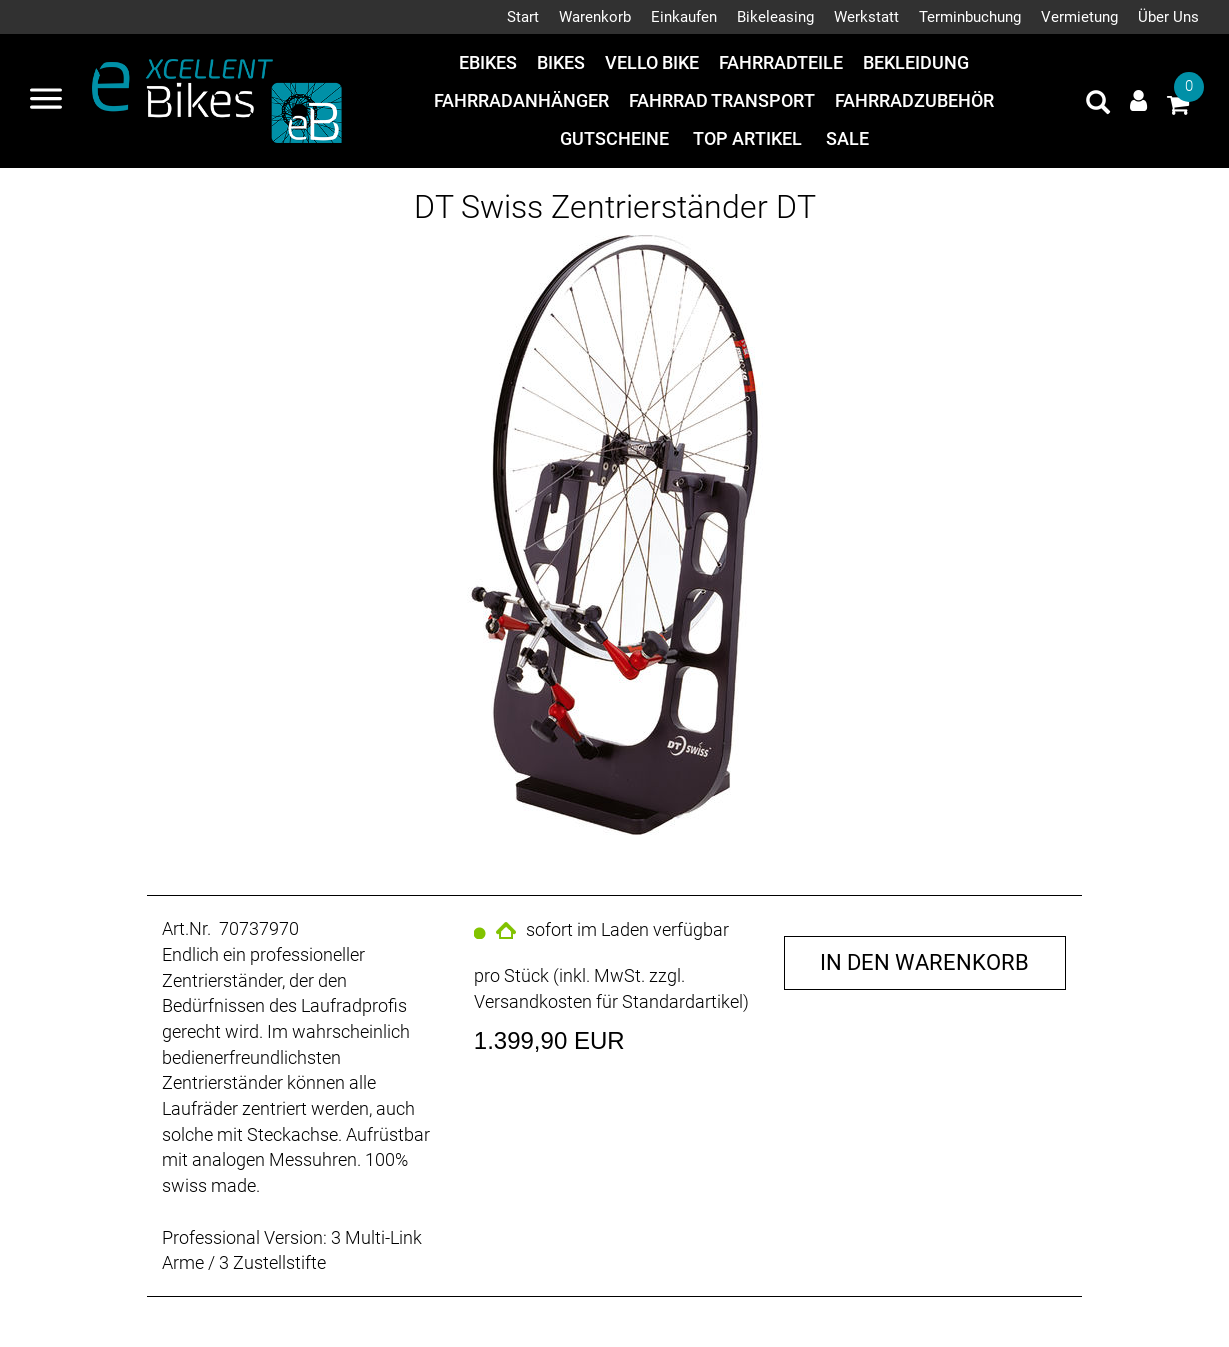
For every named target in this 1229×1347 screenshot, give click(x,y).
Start (523, 17)
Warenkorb (595, 17)
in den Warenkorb (924, 962)
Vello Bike (652, 62)
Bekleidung (916, 62)
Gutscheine (614, 138)
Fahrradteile (781, 62)
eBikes (488, 62)
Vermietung (1079, 17)
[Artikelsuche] (1098, 105)
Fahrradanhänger (521, 100)
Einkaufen (684, 17)
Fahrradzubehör (914, 100)
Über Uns (1168, 17)
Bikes (561, 62)
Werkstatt (866, 17)
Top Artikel (747, 138)
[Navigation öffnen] (46, 101)
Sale (847, 138)
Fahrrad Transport (722, 100)
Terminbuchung (970, 17)
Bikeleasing (775, 17)
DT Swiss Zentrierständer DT (615, 207)
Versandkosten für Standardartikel (608, 1001)
